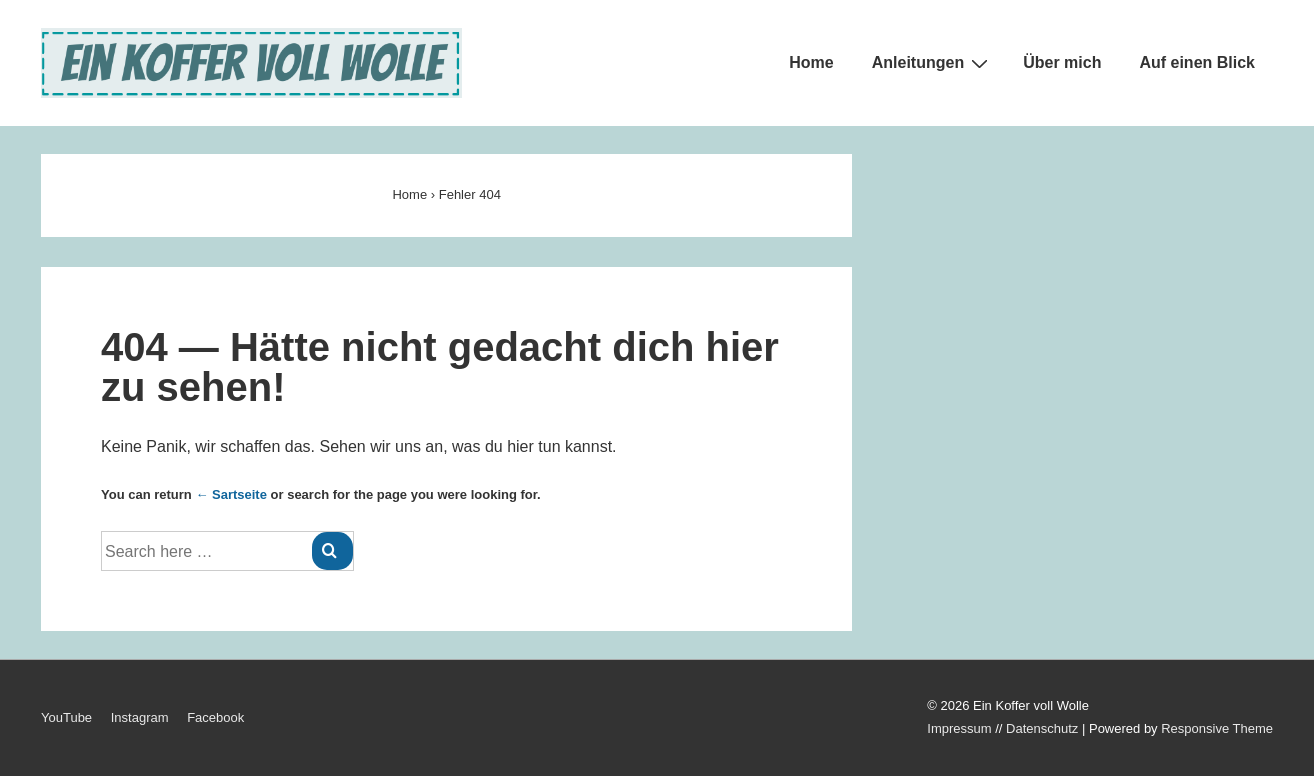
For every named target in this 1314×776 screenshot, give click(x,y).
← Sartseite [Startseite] (231, 494)
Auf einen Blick (1197, 62)
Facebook (215, 717)
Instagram (140, 717)
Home (811, 62)
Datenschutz (1042, 728)
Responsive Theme (1217, 728)
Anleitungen (932, 63)
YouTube (66, 717)
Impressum (959, 728)
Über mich (1062, 62)
